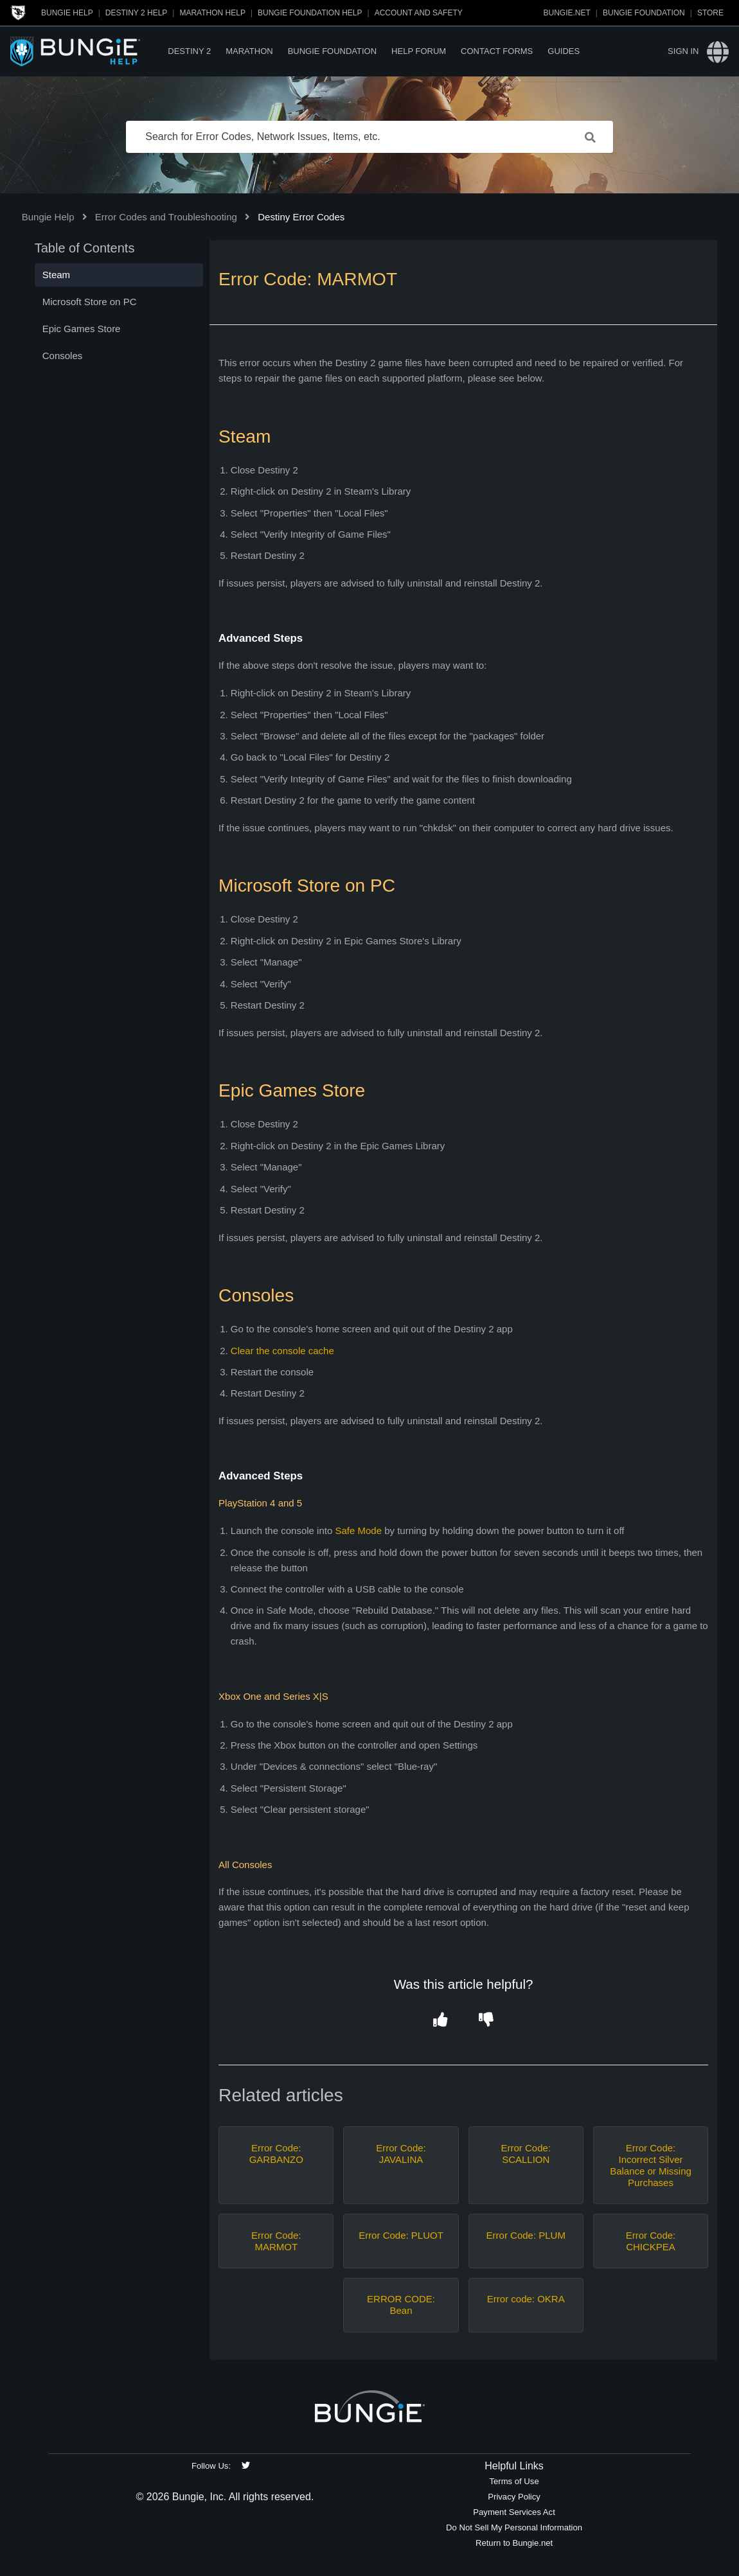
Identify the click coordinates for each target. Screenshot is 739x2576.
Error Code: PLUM (525, 2235)
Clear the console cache (282, 1350)
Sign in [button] (683, 51)
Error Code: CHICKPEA (651, 2241)
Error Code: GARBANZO (276, 2153)
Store (710, 12)
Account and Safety (419, 12)
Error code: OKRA (526, 2298)
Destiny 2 (189, 51)
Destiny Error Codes (301, 216)
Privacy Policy (514, 2496)
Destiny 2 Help (136, 12)
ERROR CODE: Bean (401, 2304)
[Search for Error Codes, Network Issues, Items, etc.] (369, 137)
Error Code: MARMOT (276, 2241)
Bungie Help (67, 12)
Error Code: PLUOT (401, 2235)
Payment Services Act (514, 2512)
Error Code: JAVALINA (401, 2153)
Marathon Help (212, 12)
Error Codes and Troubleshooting (166, 216)
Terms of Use (514, 2481)
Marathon (249, 51)
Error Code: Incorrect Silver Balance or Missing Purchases (650, 2165)
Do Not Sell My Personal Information (514, 2527)
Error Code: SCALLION (526, 2153)
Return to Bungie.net (514, 2543)
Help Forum (418, 51)
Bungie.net (567, 12)
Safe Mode (358, 1530)
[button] (440, 2020)
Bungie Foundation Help (310, 12)
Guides (564, 51)
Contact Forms (497, 51)
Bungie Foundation (644, 12)
